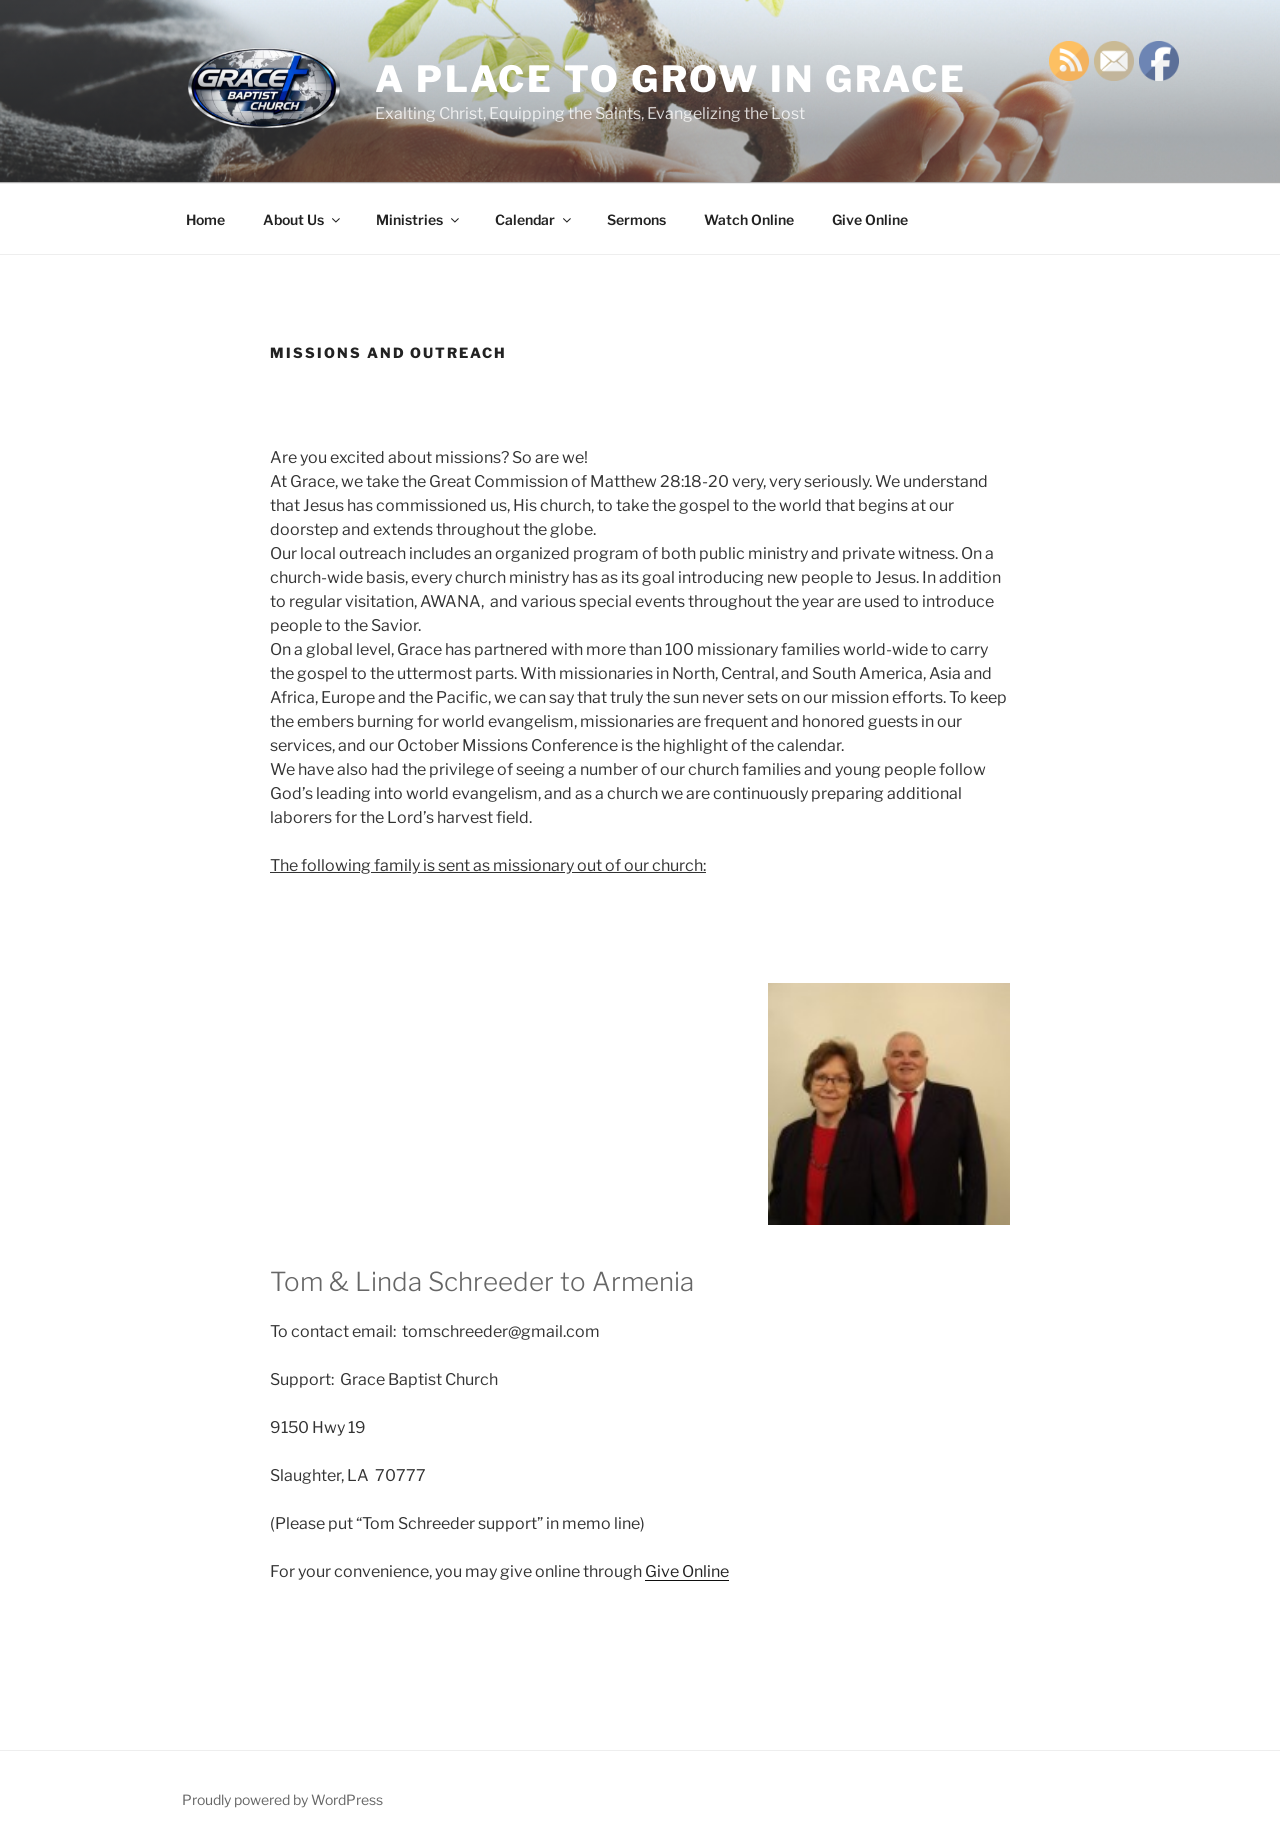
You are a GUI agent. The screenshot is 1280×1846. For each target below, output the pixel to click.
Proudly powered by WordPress (282, 1799)
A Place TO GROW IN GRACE (671, 79)
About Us (303, 219)
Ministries (419, 219)
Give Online (870, 219)
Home (205, 219)
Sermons (636, 219)
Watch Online (749, 219)
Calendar (534, 219)
